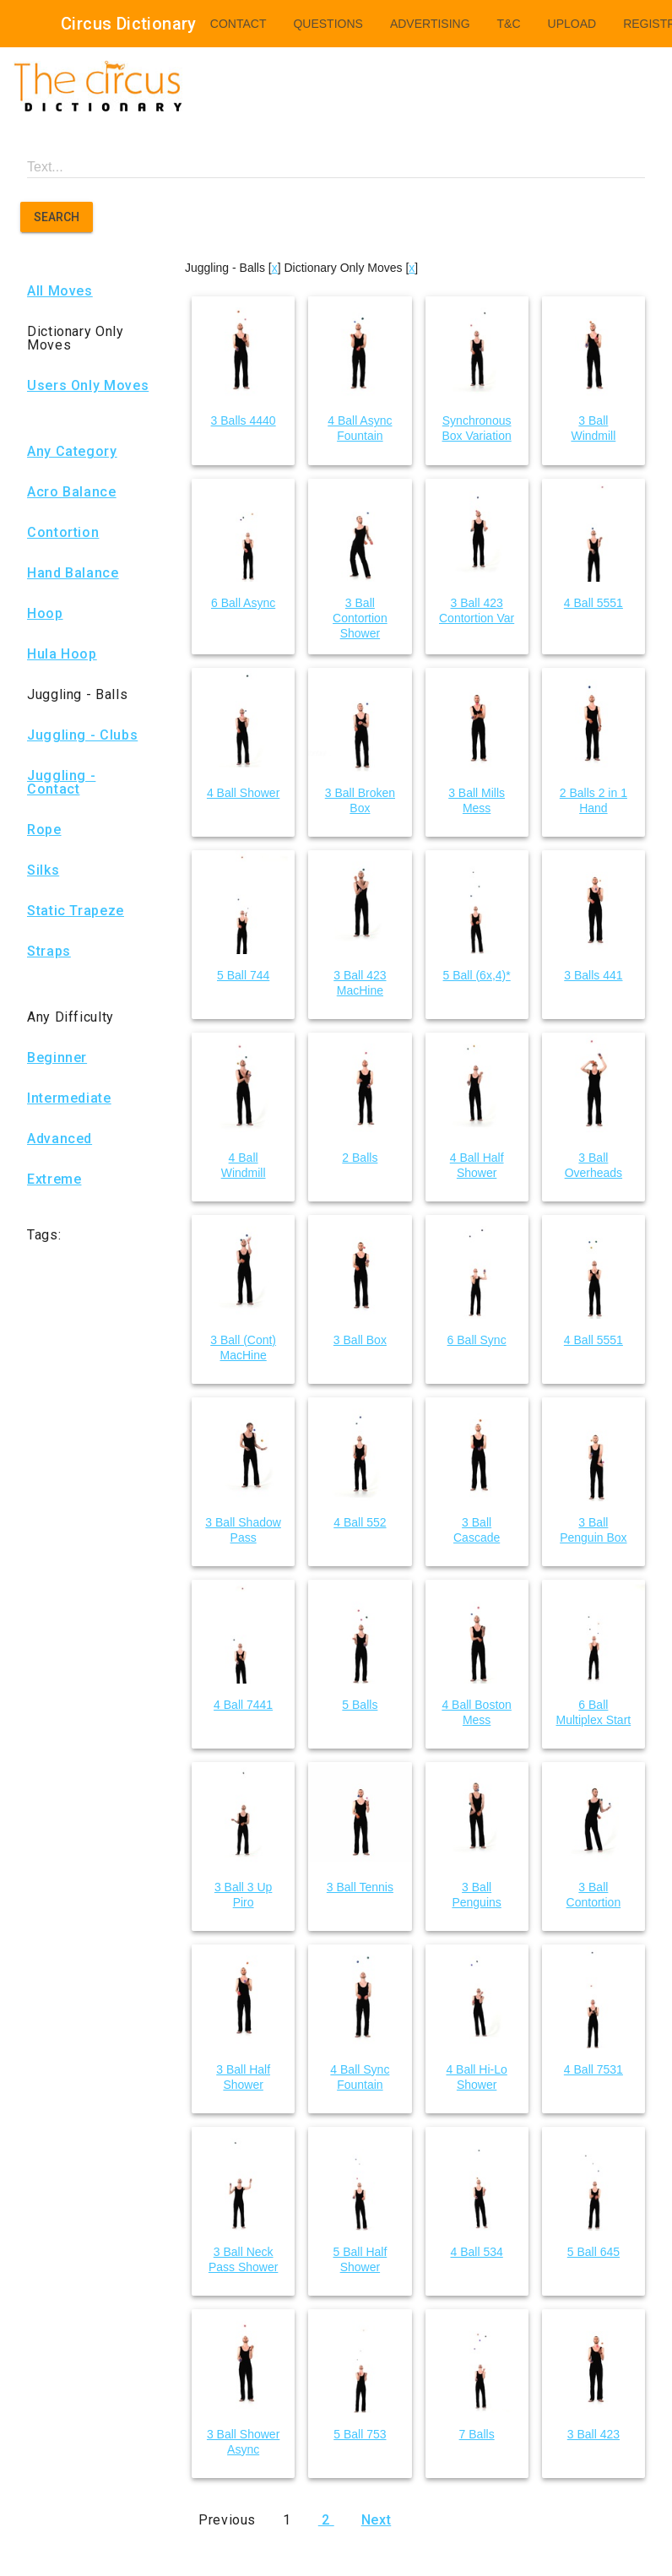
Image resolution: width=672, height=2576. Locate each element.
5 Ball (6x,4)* (477, 975)
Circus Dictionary (129, 24)
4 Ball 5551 (593, 603)
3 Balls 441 (593, 975)
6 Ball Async (243, 603)
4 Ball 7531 (593, 2069)
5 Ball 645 (593, 2252)
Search (56, 217)
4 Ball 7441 (243, 1704)
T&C (509, 23)
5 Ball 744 (243, 975)
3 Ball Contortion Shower (360, 618)
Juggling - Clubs (82, 735)
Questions (327, 23)
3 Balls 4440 (243, 420)
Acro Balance (72, 492)
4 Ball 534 (476, 2252)
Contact (238, 23)
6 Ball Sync (477, 1340)
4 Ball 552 (359, 1522)
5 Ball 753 (359, 2434)
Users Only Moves (88, 386)
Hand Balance (73, 573)
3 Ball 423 (593, 2434)
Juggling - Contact (61, 782)
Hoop (45, 614)
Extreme (54, 1179)
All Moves (60, 291)
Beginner (57, 1058)
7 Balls (477, 2434)
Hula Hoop (62, 654)
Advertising (430, 23)
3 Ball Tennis (360, 1887)
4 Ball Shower (243, 793)
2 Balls (359, 1157)
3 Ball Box (360, 1340)
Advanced (59, 1139)
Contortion (63, 533)
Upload (572, 23)
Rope (44, 830)
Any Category (72, 451)
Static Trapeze (75, 911)
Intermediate (69, 1098)
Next (376, 2520)
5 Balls (359, 1704)
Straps (49, 951)
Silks (43, 870)
